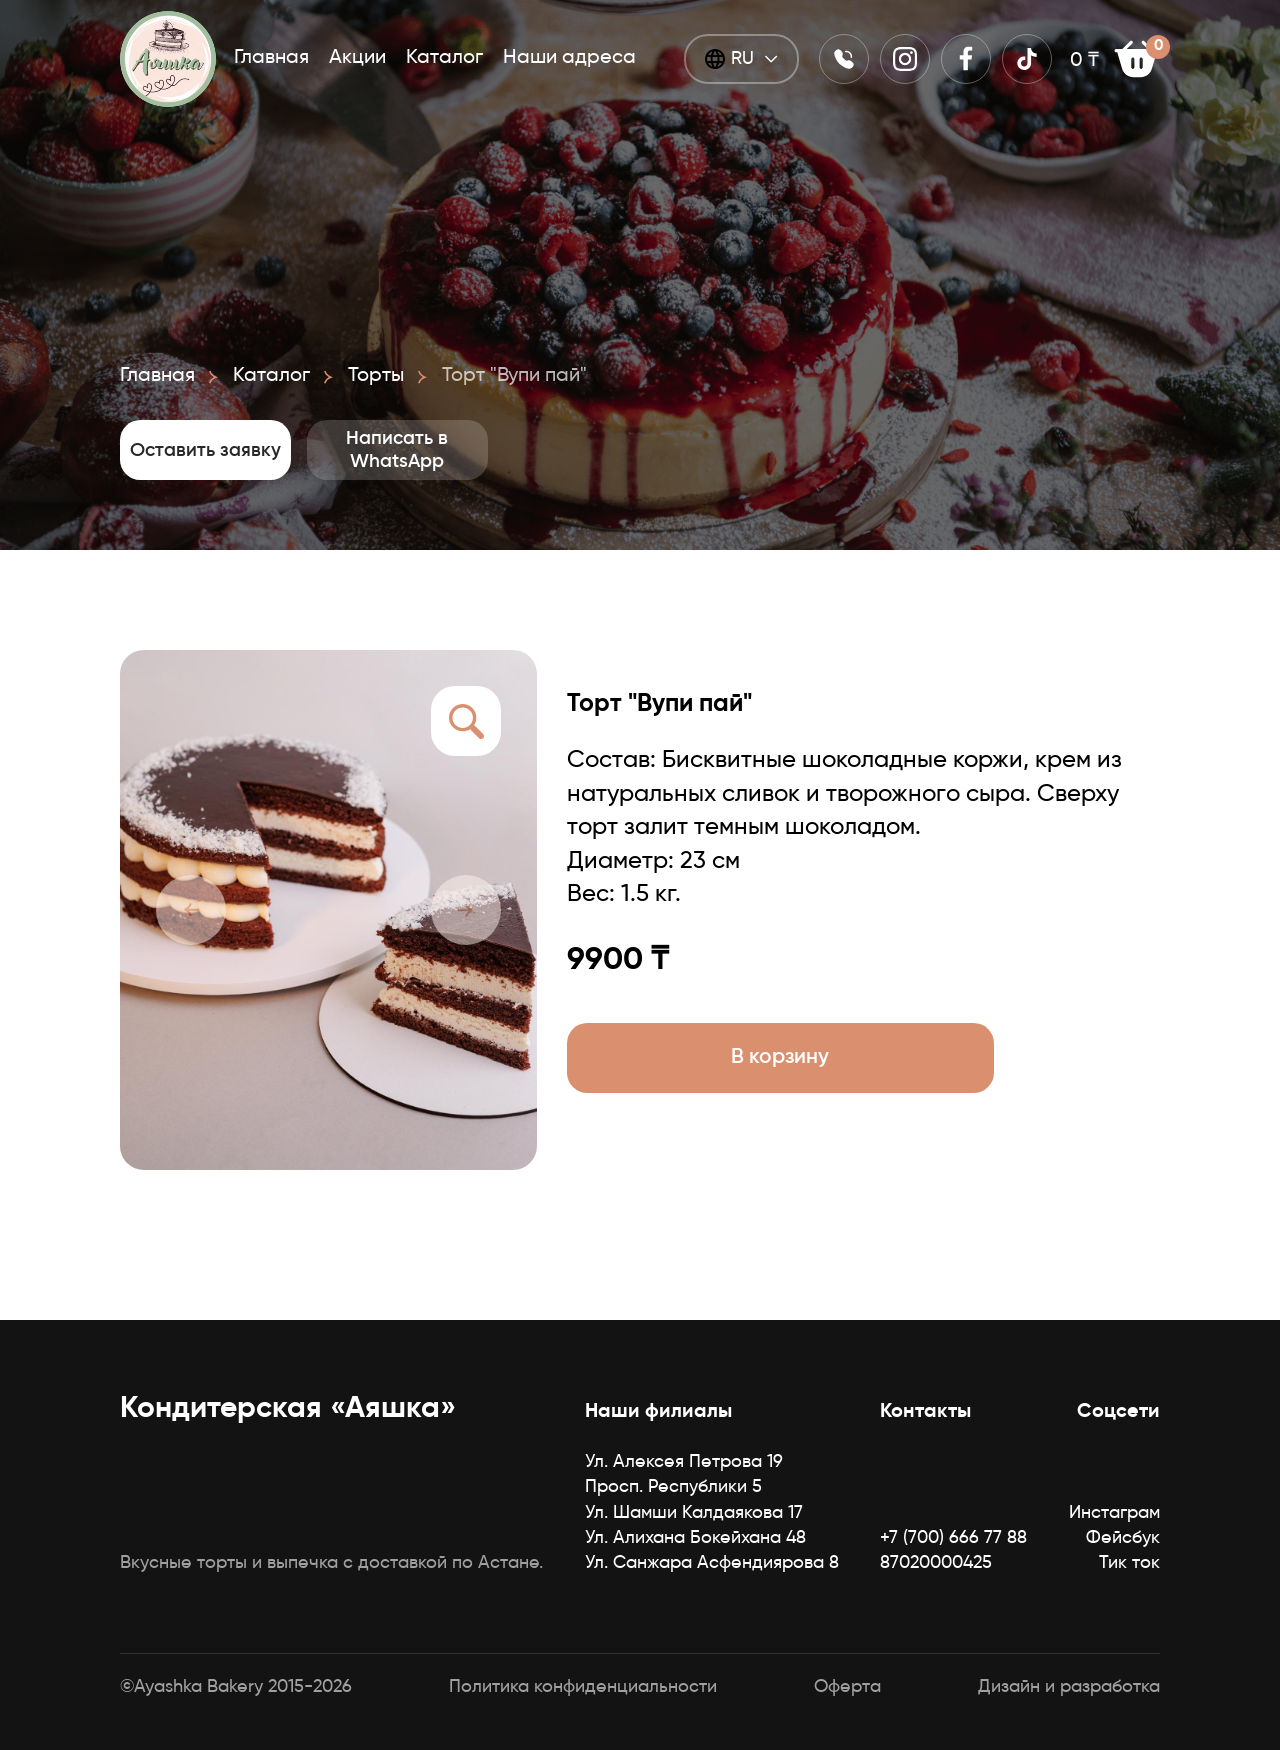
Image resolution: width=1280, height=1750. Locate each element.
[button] (191, 910)
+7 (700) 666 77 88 (953, 1538)
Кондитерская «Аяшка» (288, 1409)
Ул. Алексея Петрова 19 (684, 1462)
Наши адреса (569, 56)
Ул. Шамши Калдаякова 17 (694, 1513)
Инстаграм (1114, 1513)
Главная (271, 56)
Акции (357, 56)
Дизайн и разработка (1069, 1687)
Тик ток (1129, 1563)
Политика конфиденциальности (583, 1687)
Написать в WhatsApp (636, 450)
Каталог (444, 56)
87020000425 (936, 1563)
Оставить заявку (280, 450)
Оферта (847, 1687)
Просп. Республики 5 (673, 1487)
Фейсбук (1123, 1538)
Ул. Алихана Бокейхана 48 (695, 1538)
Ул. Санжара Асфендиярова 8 (712, 1563)
